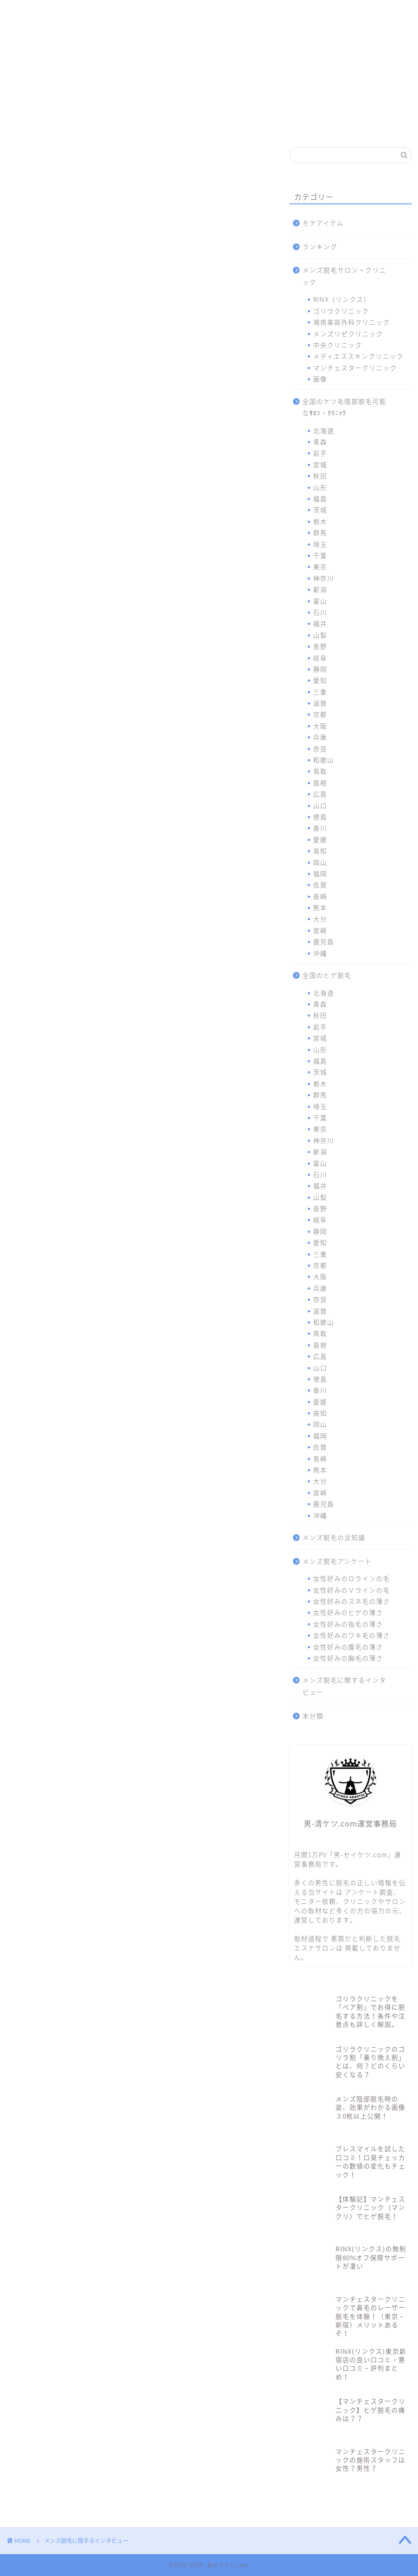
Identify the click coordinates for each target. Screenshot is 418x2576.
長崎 (320, 896)
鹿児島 (323, 941)
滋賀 (320, 703)
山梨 (320, 635)
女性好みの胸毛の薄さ (348, 1658)
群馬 (320, 532)
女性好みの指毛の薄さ (348, 1624)
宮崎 (320, 930)
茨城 (320, 509)
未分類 (312, 1715)
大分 (320, 918)
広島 (320, 793)
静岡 (320, 669)
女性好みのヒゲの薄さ (348, 1612)
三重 (320, 691)
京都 (320, 714)
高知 (320, 850)
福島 (320, 498)
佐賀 (320, 884)
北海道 (323, 430)
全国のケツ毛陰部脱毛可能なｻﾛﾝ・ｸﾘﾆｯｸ (344, 407)
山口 (320, 805)
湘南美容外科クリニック (138, 15)
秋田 (320, 475)
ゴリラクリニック (89, 15)
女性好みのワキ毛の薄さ (351, 1635)
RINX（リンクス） (37, 15)
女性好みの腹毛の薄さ (348, 1646)
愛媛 (320, 839)
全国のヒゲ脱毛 (326, 975)
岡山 (320, 862)
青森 (320, 441)
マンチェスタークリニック (334, 15)
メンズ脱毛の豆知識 (333, 1537)
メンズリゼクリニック (187, 15)
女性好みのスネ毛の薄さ (351, 1601)
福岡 (320, 873)
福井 (320, 623)
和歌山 (323, 759)
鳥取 (320, 771)
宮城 (320, 464)
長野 (320, 646)
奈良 (320, 748)
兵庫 (320, 737)
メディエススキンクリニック (285, 15)
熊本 (320, 907)
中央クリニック (236, 15)
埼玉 (320, 544)
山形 (320, 487)
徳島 (320, 816)
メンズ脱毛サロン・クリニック (344, 275)
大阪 (320, 725)
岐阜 (320, 657)
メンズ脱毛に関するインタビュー (344, 1686)
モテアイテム (323, 222)
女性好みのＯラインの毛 (351, 1578)
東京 (320, 566)
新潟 (320, 589)
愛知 (320, 680)
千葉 (320, 555)
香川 (320, 827)
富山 (320, 601)
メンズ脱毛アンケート (337, 1561)
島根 (320, 782)
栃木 (320, 521)
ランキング (319, 246)
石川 (320, 612)
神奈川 (323, 578)
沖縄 (320, 953)
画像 (320, 378)
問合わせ (384, 11)
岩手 (320, 452)
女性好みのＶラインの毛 (351, 1590)
